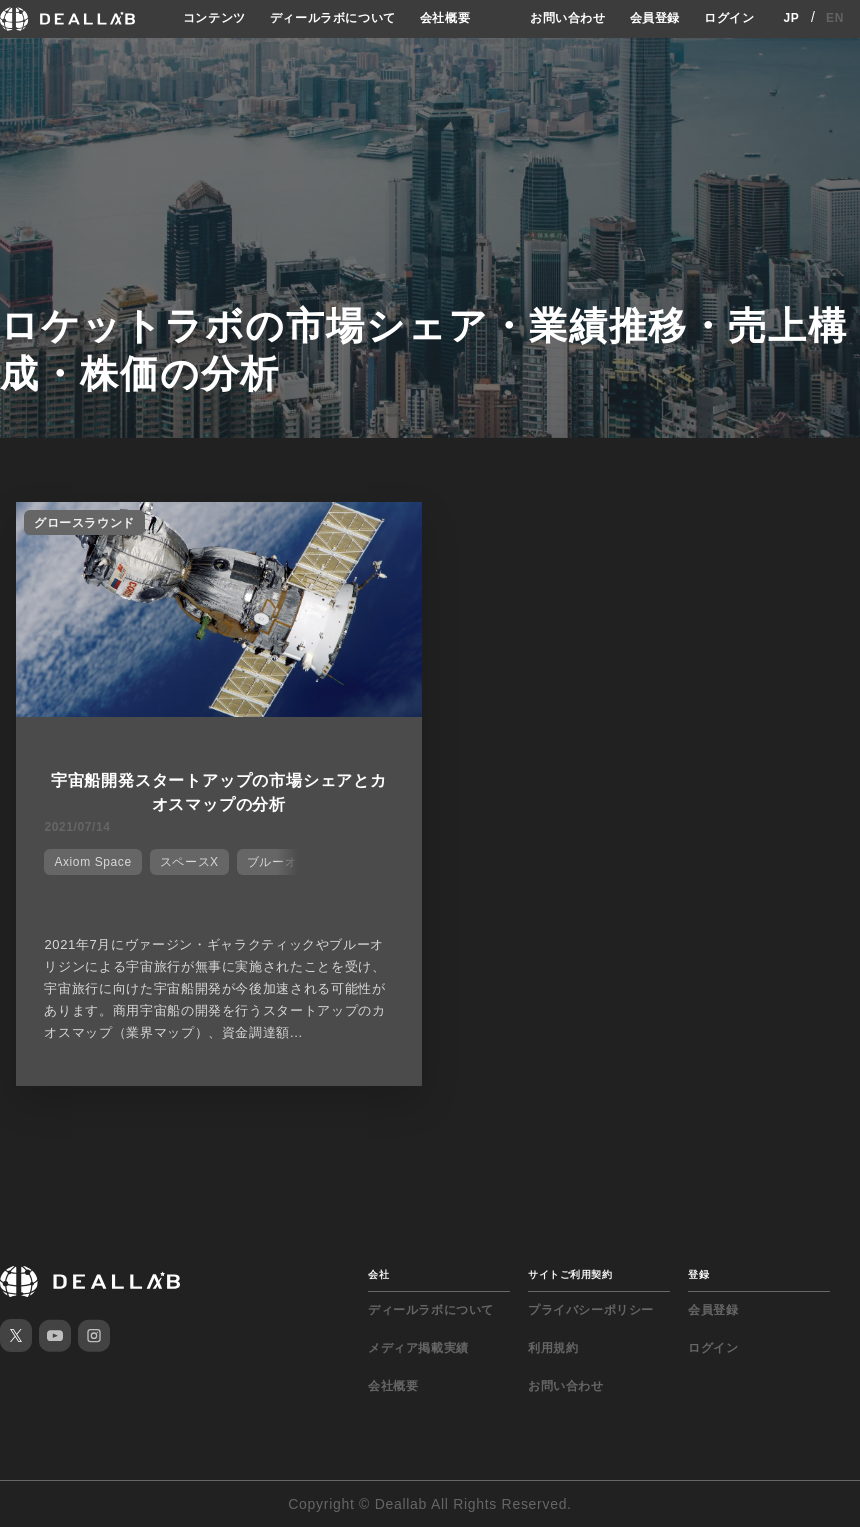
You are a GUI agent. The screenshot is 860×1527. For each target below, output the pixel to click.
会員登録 (655, 18)
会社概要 (445, 18)
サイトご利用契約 (570, 1274)
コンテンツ (214, 18)
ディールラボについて (333, 18)
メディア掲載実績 (418, 1348)
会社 (378, 1274)
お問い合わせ (568, 18)
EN (835, 18)
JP (791, 18)
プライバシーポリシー (591, 1310)
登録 (698, 1274)
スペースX (189, 862)
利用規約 (553, 1348)
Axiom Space (92, 862)
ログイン (729, 18)
